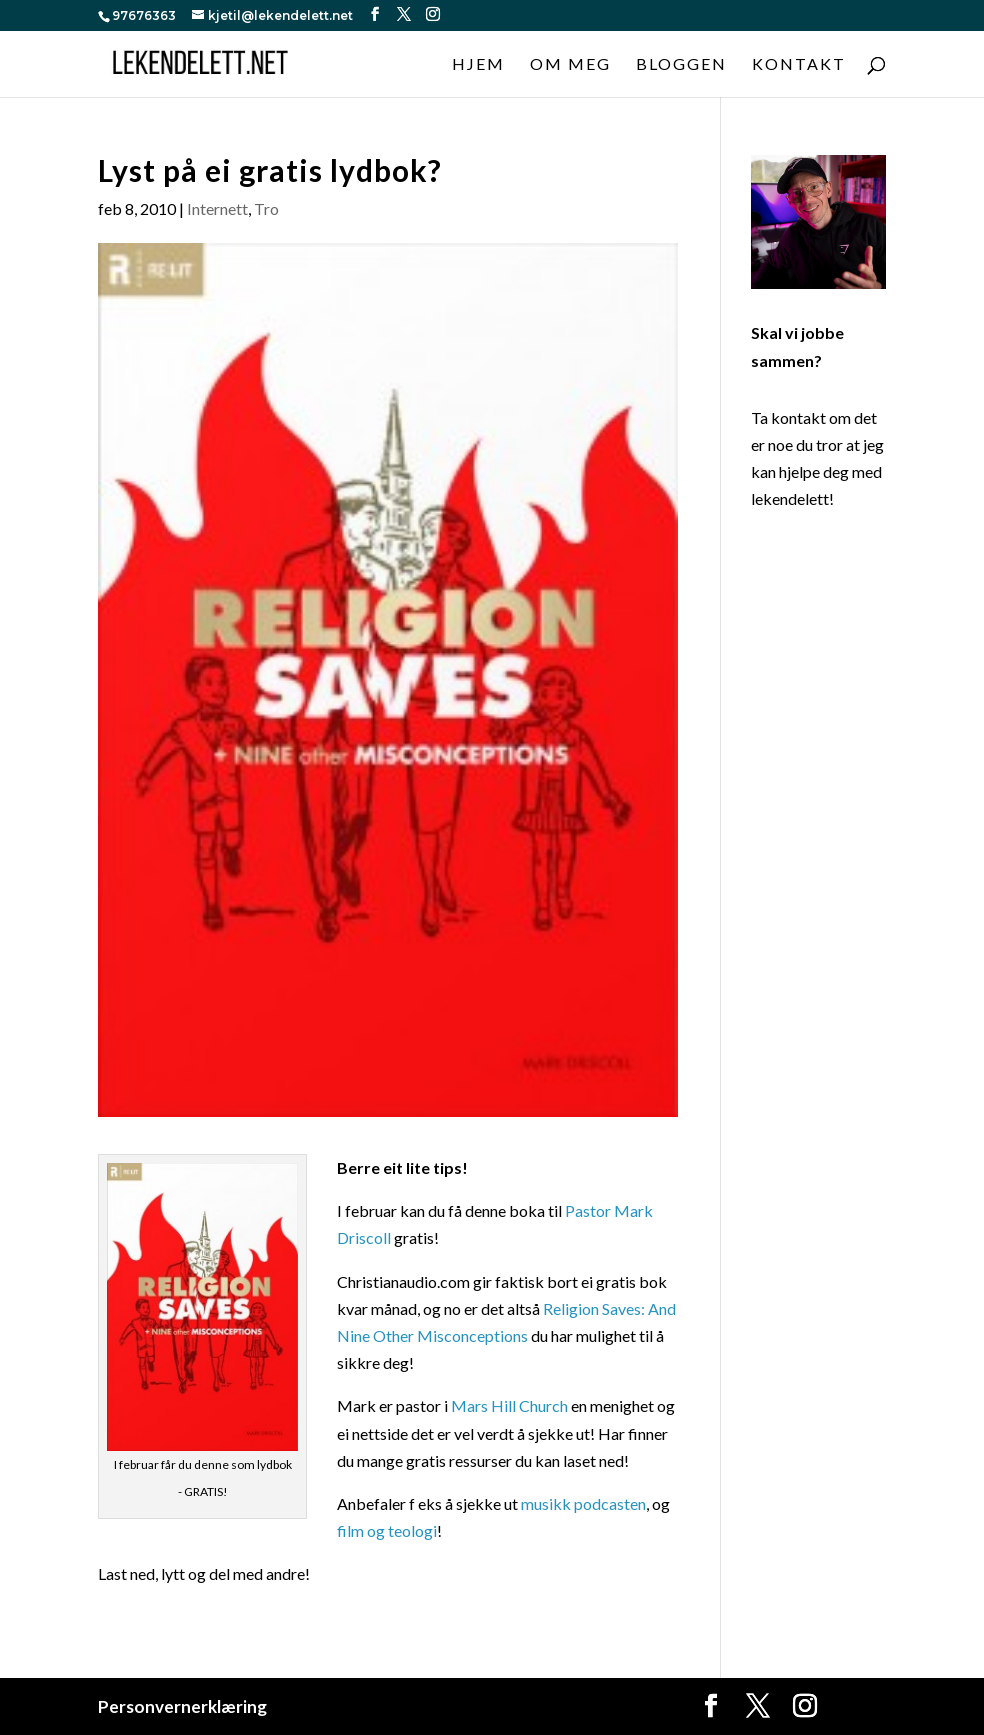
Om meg (570, 65)
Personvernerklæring (182, 1706)
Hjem (478, 65)
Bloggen (681, 65)
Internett (217, 208)
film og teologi (387, 1530)
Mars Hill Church (509, 1405)
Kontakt (799, 65)
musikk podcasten (583, 1503)
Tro (266, 208)
